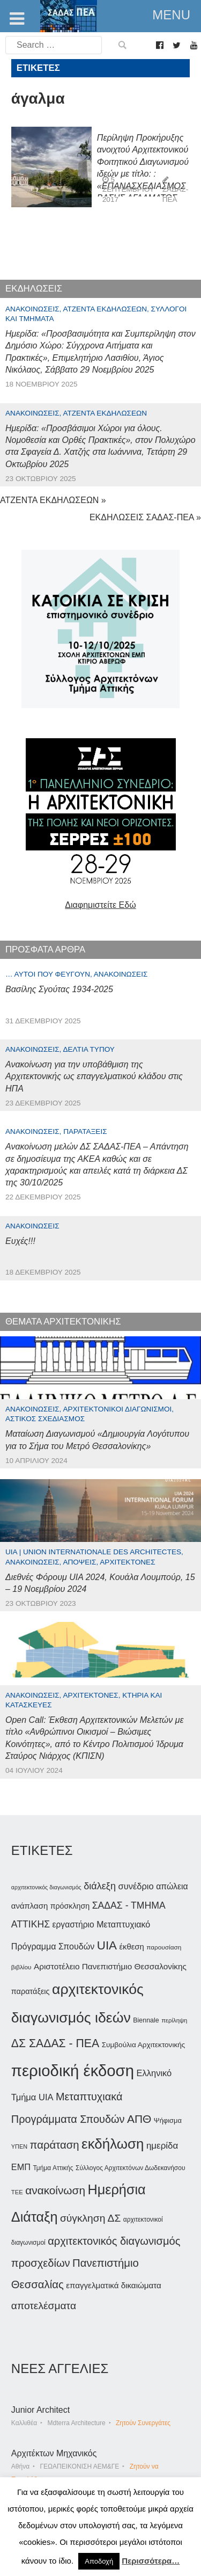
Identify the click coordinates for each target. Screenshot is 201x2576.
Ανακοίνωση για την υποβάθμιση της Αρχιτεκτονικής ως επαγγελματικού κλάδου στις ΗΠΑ (94, 1076)
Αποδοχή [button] (99, 2561)
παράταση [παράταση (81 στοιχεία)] (54, 2145)
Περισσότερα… (151, 2560)
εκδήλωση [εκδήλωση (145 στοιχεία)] (112, 2143)
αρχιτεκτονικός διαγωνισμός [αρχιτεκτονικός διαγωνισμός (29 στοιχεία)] (46, 1887)
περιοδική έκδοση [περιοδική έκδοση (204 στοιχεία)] (72, 2070)
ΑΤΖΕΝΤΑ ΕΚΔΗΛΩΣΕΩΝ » (53, 500)
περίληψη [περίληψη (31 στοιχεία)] (174, 2020)
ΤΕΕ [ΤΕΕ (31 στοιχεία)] (17, 2192)
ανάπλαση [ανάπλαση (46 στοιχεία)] (29, 1905)
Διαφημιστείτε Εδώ (100, 904)
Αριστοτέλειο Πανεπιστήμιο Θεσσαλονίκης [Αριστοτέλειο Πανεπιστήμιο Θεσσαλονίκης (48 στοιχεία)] (110, 1966)
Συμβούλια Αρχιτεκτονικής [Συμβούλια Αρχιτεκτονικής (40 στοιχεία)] (143, 2045)
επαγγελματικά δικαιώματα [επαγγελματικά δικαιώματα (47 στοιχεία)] (113, 2285)
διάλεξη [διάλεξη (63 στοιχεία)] (100, 1886)
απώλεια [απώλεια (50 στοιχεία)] (172, 1886)
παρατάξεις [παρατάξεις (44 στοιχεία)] (30, 1991)
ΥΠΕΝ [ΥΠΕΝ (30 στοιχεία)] (19, 2146)
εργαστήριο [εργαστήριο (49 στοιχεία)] (73, 1924)
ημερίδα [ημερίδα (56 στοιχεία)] (162, 2146)
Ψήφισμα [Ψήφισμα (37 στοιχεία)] (168, 2120)
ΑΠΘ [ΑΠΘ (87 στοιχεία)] (139, 2119)
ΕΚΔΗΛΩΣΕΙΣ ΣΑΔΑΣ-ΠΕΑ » (145, 517)
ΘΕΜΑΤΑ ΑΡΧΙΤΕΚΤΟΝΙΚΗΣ (63, 1321)
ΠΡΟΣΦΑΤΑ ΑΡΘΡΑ (45, 949)
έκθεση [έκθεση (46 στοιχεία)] (131, 1946)
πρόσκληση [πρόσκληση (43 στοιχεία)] (70, 1906)
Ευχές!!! (20, 1241)
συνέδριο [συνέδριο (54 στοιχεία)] (135, 1886)
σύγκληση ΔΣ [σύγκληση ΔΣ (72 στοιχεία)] (90, 2218)
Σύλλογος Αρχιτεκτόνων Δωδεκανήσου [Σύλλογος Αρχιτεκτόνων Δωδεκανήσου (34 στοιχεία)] (130, 2168)
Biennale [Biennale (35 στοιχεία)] (146, 2020)
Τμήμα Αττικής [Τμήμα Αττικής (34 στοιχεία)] (53, 2168)
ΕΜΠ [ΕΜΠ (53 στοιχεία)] (21, 2167)
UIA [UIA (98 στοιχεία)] (107, 1945)
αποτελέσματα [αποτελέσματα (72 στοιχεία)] (43, 2305)
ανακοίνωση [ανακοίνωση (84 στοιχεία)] (55, 2190)
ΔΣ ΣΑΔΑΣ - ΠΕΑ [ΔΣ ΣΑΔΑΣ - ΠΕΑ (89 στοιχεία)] (55, 2043)
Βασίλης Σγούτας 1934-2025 (59, 989)
